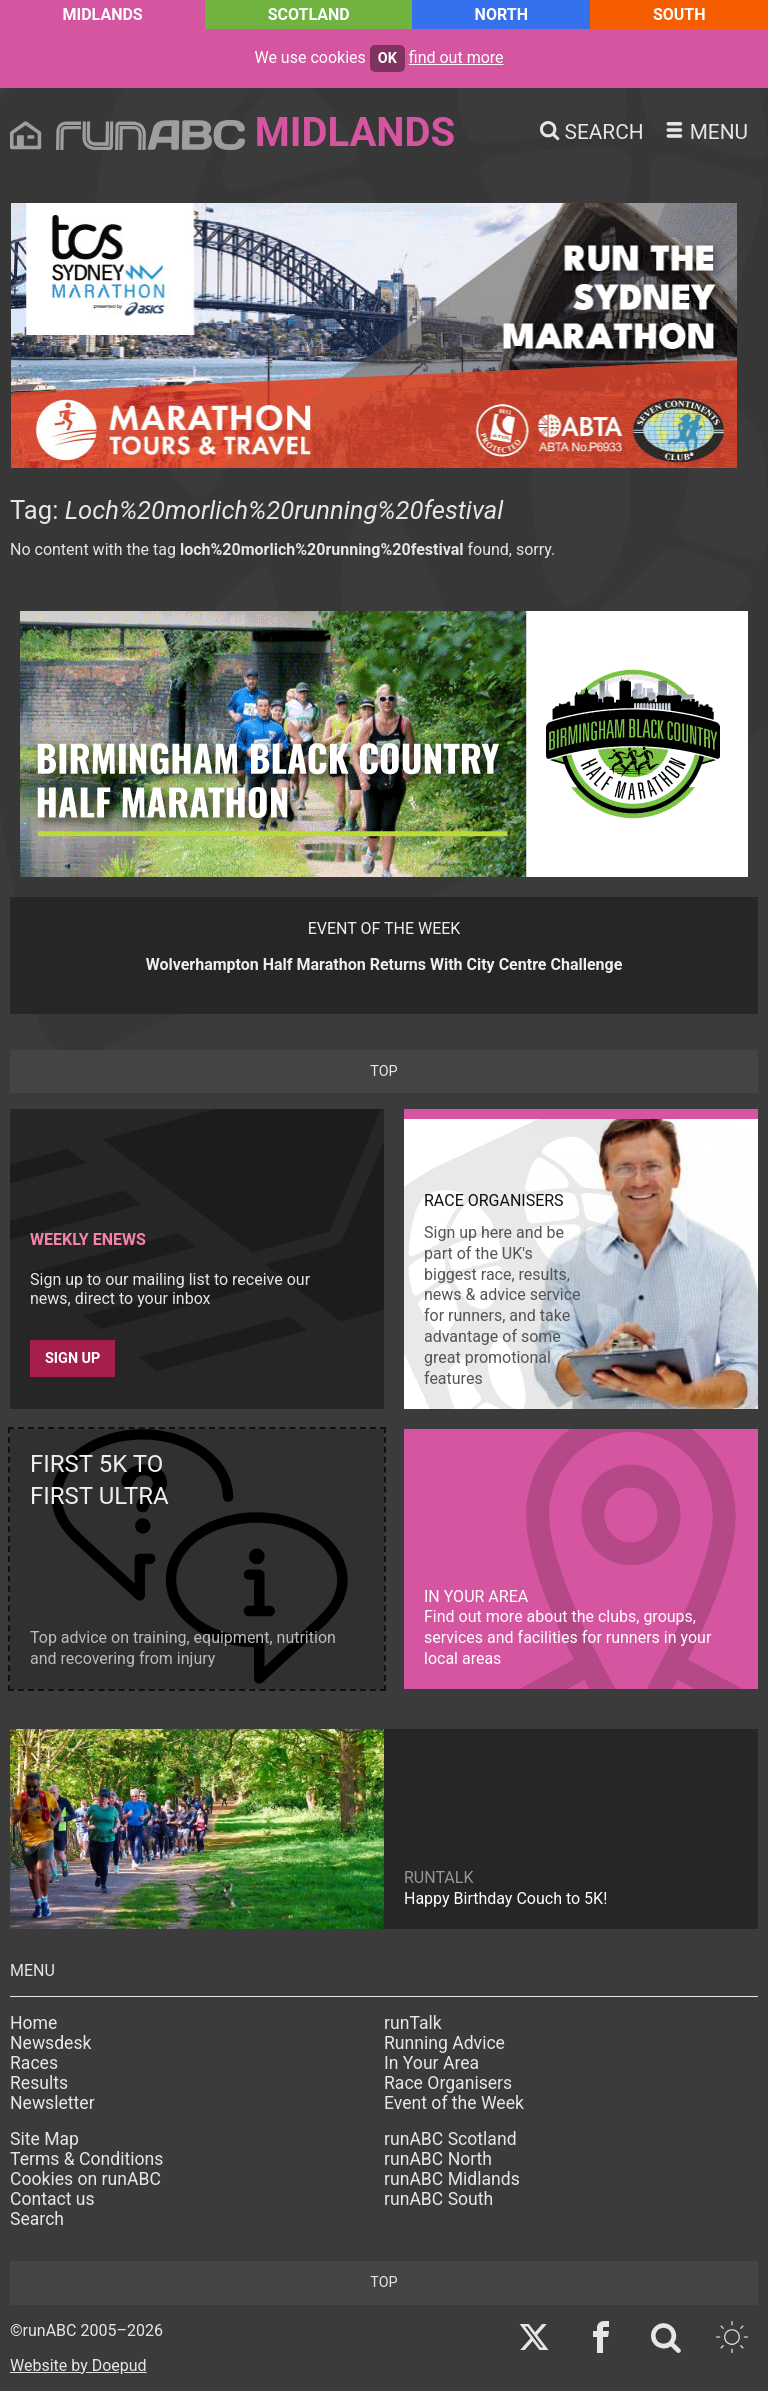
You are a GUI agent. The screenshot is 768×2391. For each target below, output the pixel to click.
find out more (456, 57)
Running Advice (444, 2043)
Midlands (102, 14)
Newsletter (52, 2103)
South (679, 14)
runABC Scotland (450, 2139)
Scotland (309, 14)
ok (387, 58)
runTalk (413, 2023)
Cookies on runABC (85, 2179)
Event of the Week (454, 2103)
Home (33, 2023)
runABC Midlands (452, 2179)
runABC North (438, 2159)
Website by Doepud (78, 2365)
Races (34, 2063)
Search (37, 2219)
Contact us (52, 2199)
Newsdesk (50, 2043)
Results (39, 2083)
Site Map (44, 2139)
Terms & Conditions (86, 2159)
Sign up (72, 1358)
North (501, 14)
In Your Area (431, 2063)
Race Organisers (448, 2083)
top (383, 1071)
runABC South (438, 2199)
